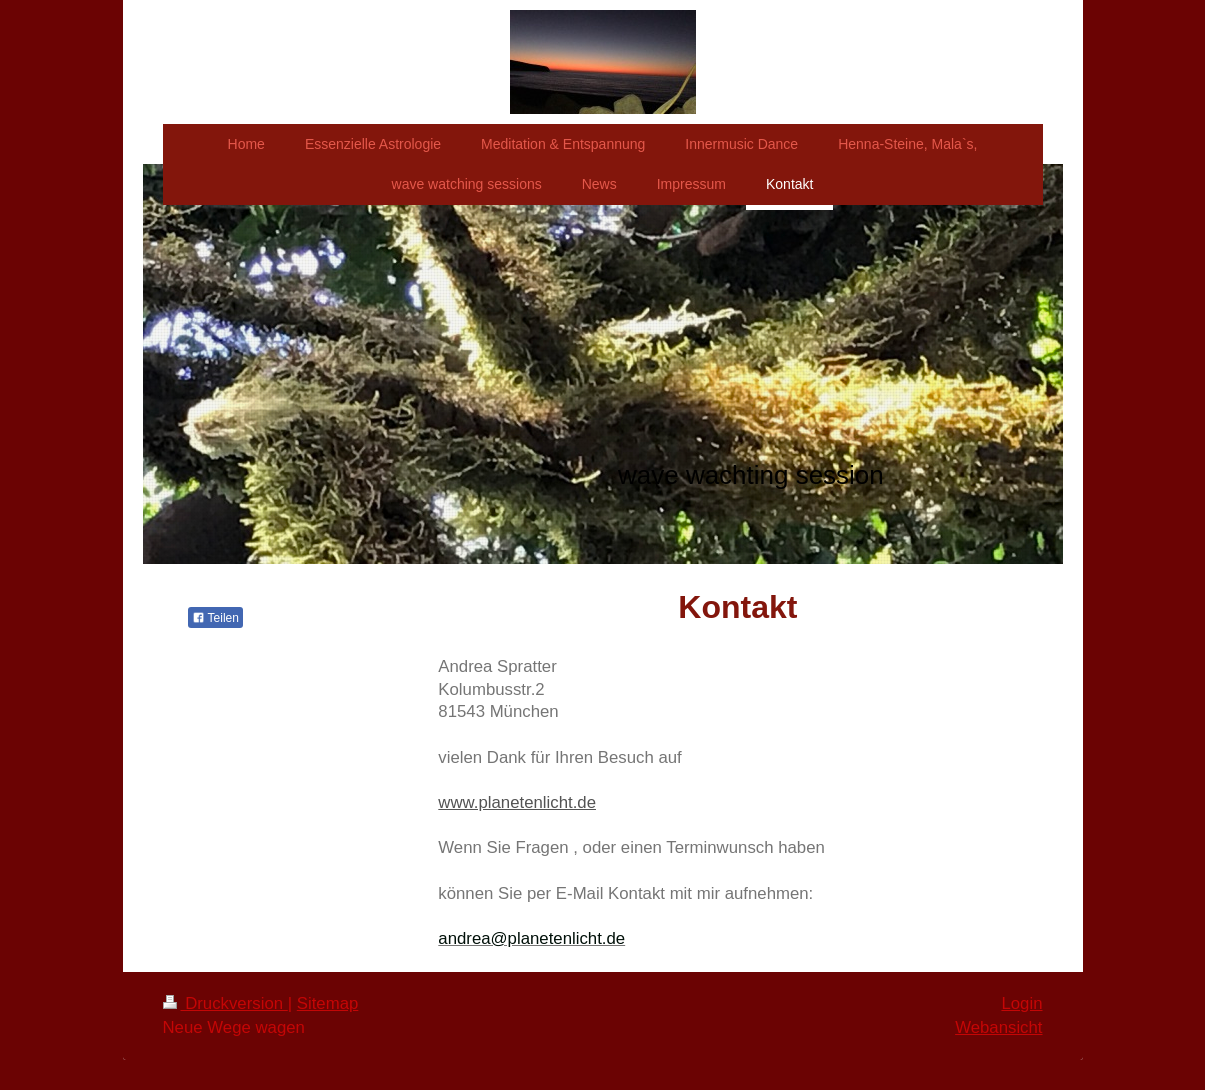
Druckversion (225, 1003)
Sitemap (328, 1003)
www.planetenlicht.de (517, 802)
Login (1021, 1003)
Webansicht (998, 1027)
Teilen (215, 618)
